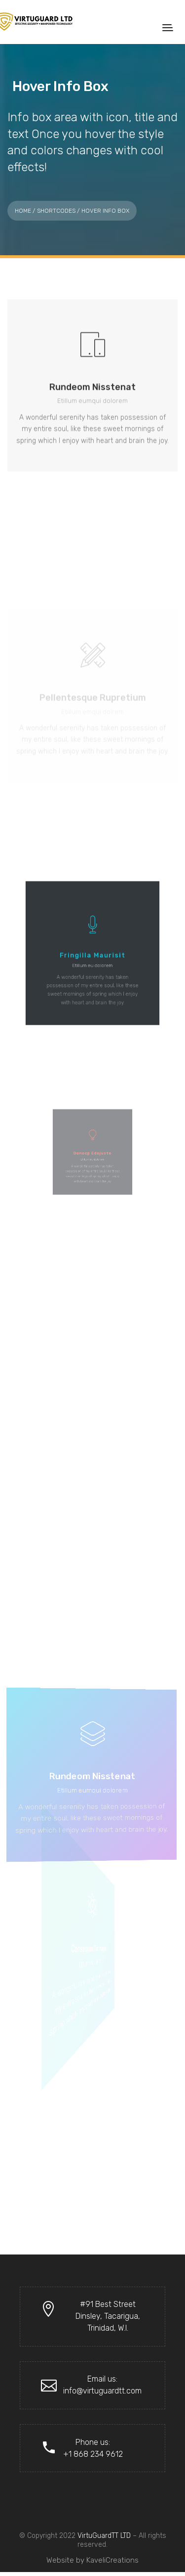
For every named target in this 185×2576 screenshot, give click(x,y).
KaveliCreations (112, 2560)
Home (23, 210)
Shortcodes (56, 210)
